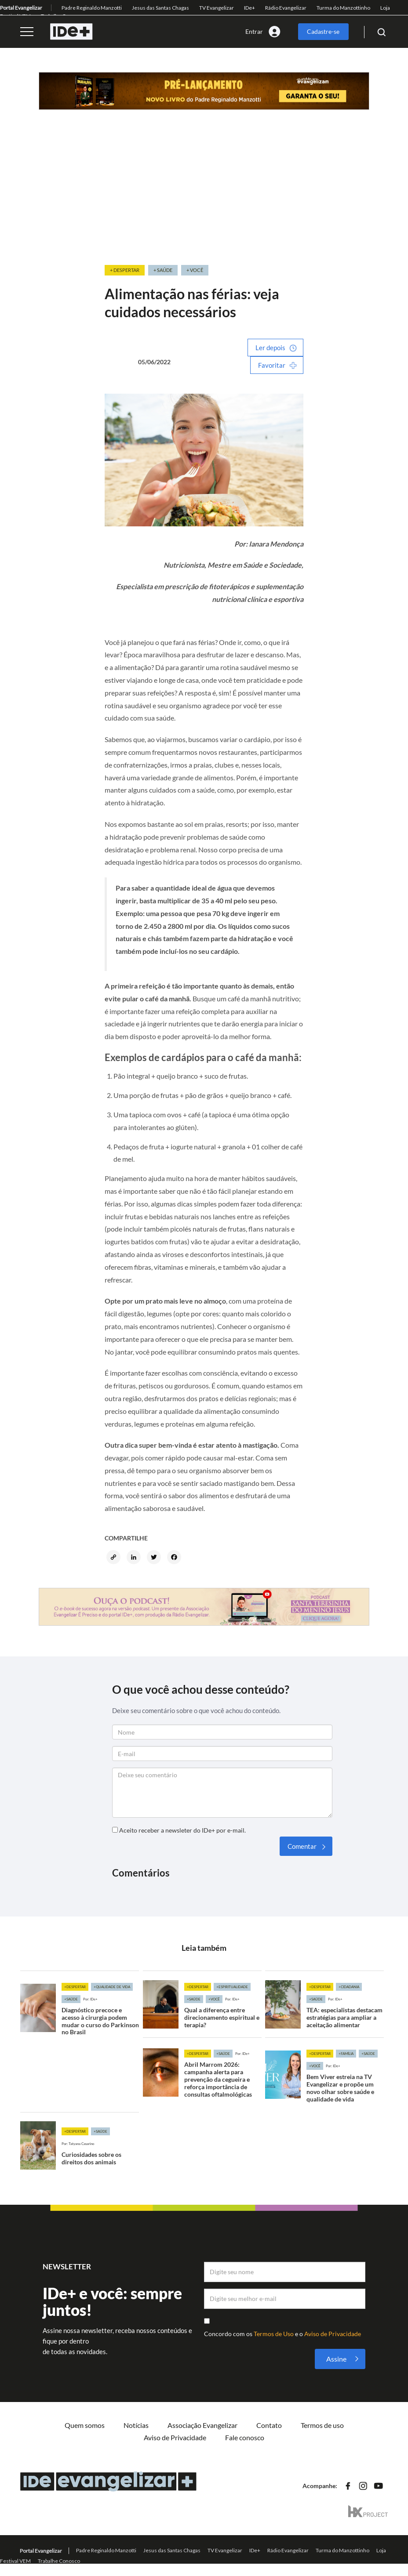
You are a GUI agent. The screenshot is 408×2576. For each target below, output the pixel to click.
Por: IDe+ (90, 1999)
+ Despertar (124, 270)
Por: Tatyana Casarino (78, 2143)
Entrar (254, 31)
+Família (346, 2053)
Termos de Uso (274, 2333)
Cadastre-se (323, 31)
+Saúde (71, 1999)
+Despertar (75, 1987)
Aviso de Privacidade (332, 2333)
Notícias (136, 2425)
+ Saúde (162, 270)
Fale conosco (244, 2437)
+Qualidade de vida (112, 1987)
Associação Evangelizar (202, 2425)
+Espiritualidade (232, 1987)
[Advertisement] (204, 197)
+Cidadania (349, 1987)
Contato (269, 2425)
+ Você (194, 270)
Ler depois (270, 347)
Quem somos (85, 2425)
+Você (214, 1999)
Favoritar (271, 365)
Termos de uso (322, 2425)
